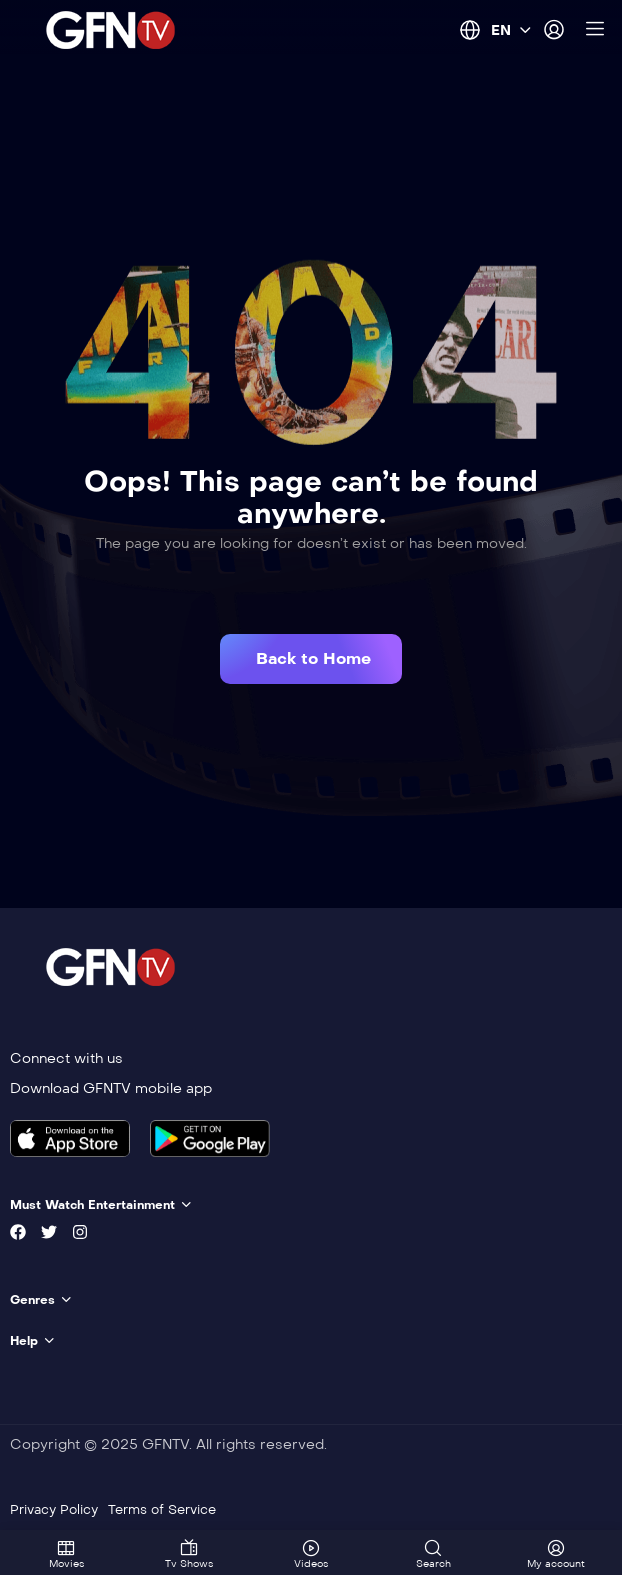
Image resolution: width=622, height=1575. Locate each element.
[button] (311, 659)
